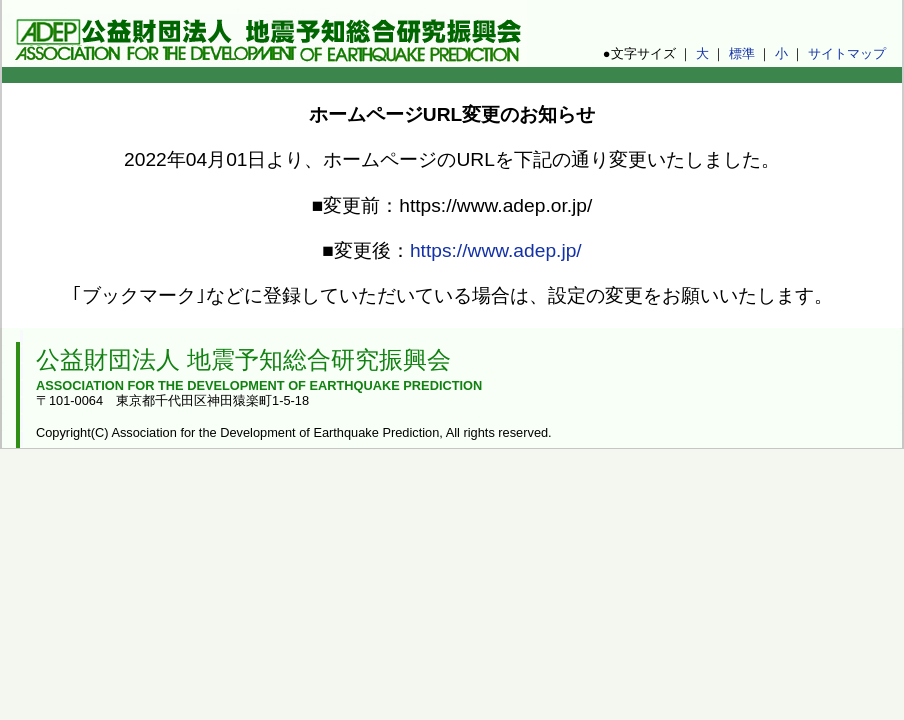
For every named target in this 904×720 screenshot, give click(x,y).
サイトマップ (847, 53)
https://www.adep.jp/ (496, 250)
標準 (742, 53)
